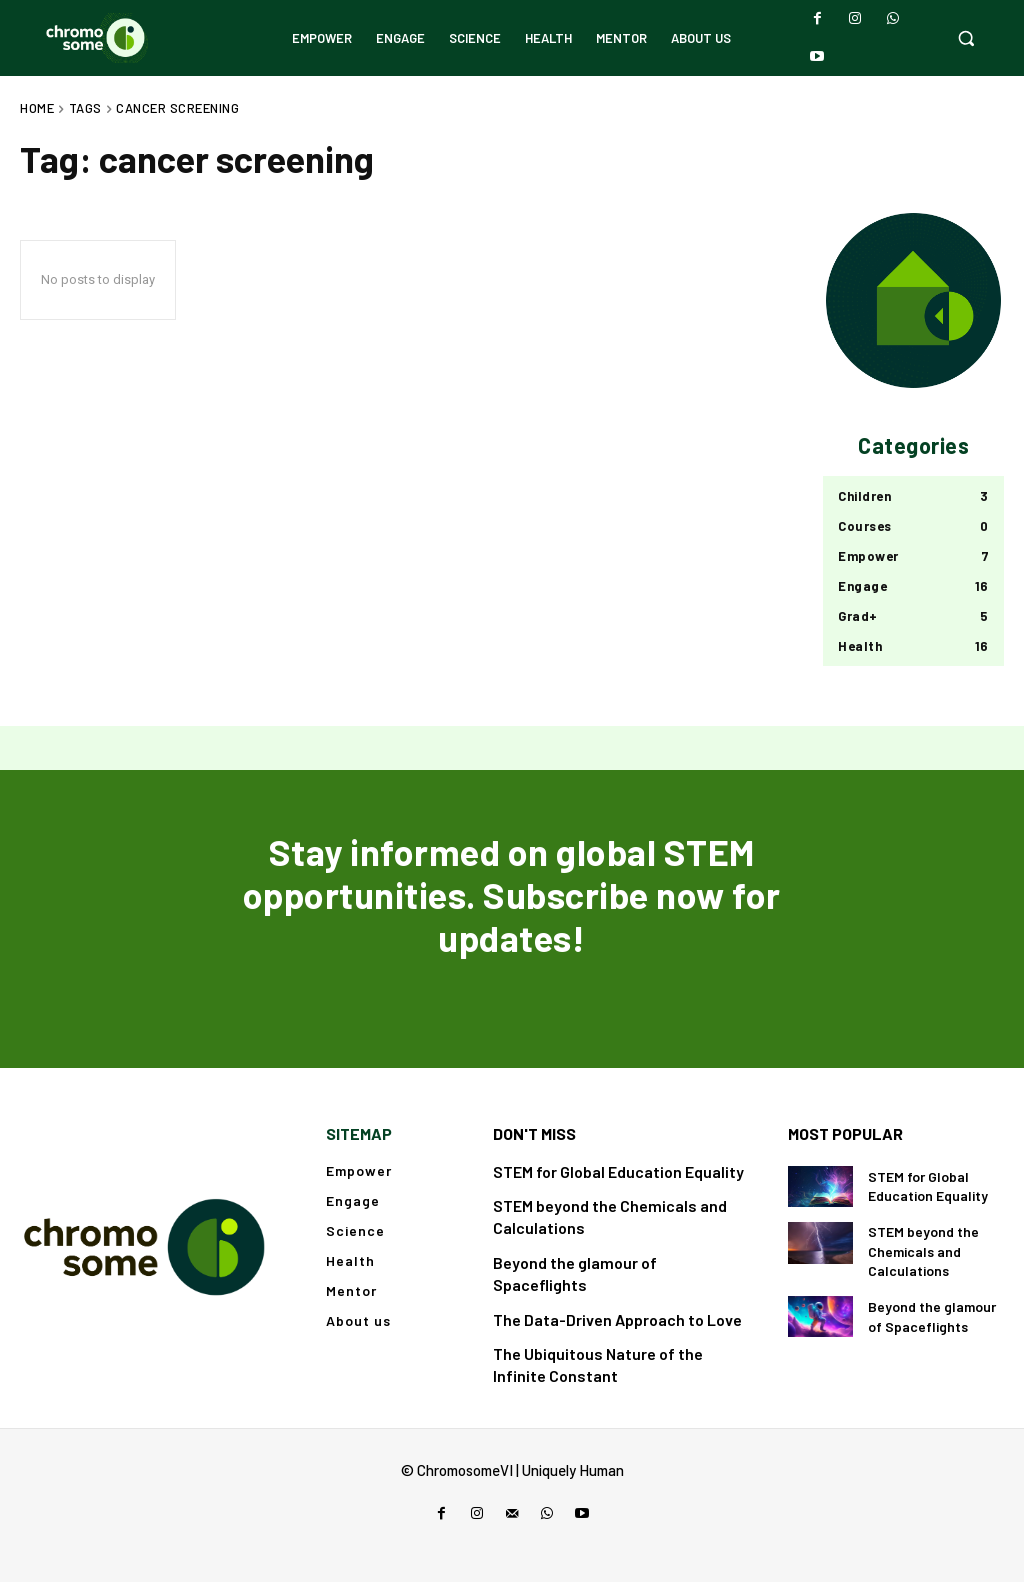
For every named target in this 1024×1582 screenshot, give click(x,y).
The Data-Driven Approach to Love (617, 1319)
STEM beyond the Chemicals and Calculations (923, 1251)
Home (37, 108)
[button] (966, 38)
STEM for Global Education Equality (618, 1171)
